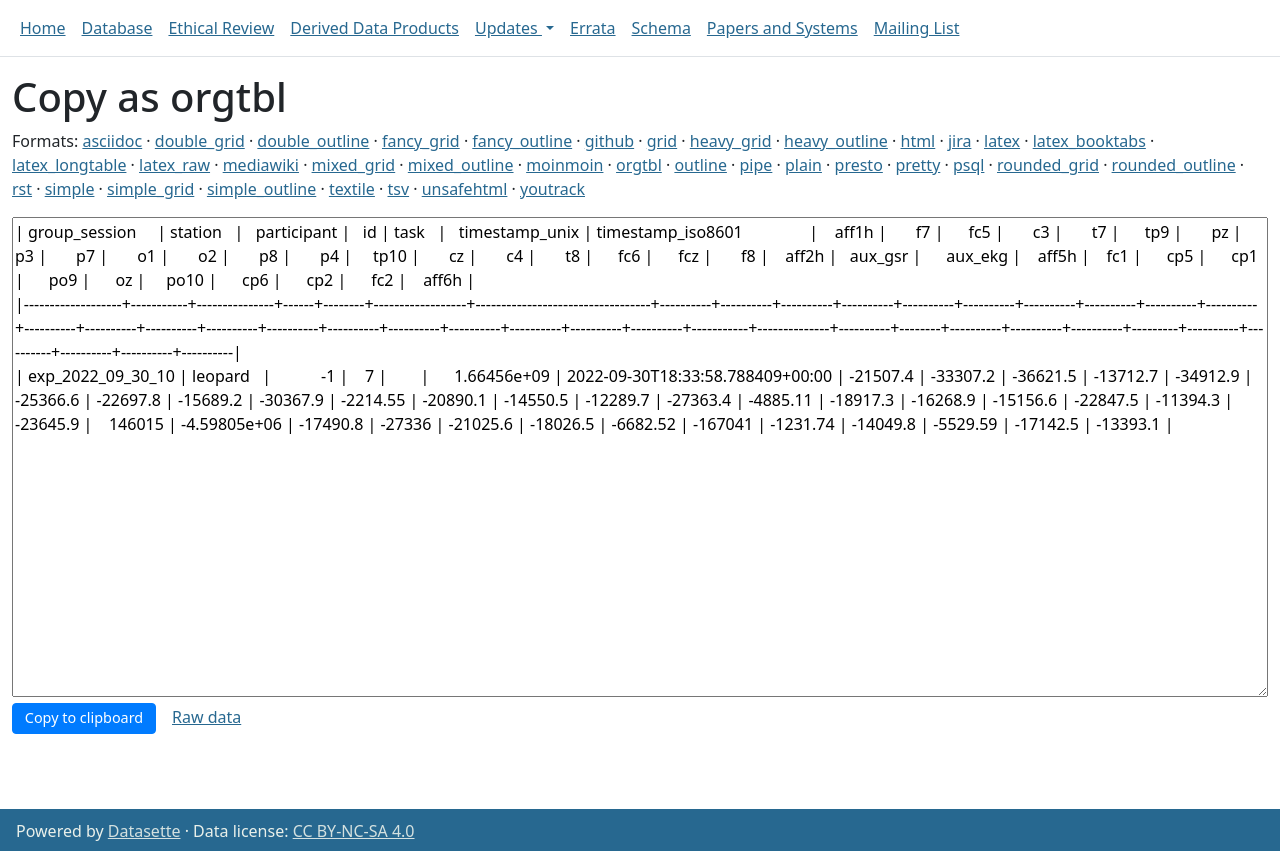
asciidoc (112, 141)
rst (22, 189)
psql (968, 165)
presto (859, 165)
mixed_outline (461, 165)
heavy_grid (731, 141)
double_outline (313, 141)
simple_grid (150, 189)
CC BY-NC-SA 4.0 (354, 831)
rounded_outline (1174, 165)
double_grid (200, 141)
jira (960, 141)
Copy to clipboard (84, 717)
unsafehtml (465, 189)
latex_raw (174, 165)
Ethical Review (221, 28)
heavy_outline (836, 141)
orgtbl (639, 165)
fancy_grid (421, 141)
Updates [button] (508, 28)
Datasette (144, 831)
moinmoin (564, 165)
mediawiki (261, 165)
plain (803, 165)
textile (352, 189)
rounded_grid (1048, 165)
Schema (661, 28)
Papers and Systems (782, 28)
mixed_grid (354, 165)
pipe (756, 165)
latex (1002, 141)
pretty (917, 165)
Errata (593, 28)
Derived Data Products (374, 28)
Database (117, 28)
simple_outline (261, 189)
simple (70, 189)
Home (43, 28)
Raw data (206, 717)
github (609, 141)
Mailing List (917, 28)
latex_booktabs (1089, 141)
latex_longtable (69, 165)
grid (662, 141)
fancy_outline (522, 141)
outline (700, 165)
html (918, 141)
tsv (399, 189)
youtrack (552, 189)
